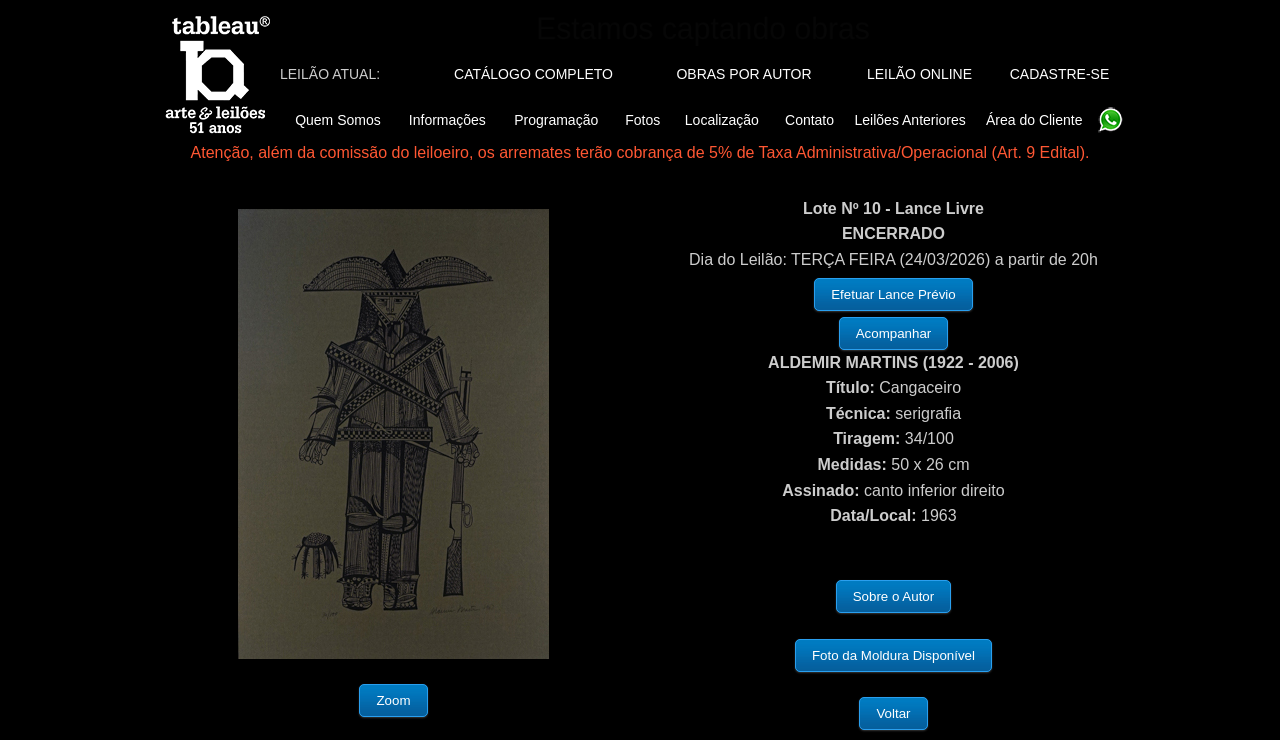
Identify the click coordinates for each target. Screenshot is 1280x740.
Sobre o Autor (894, 596)
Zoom (393, 700)
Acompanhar (894, 333)
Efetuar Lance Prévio (893, 294)
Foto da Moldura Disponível (893, 655)
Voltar (893, 713)
